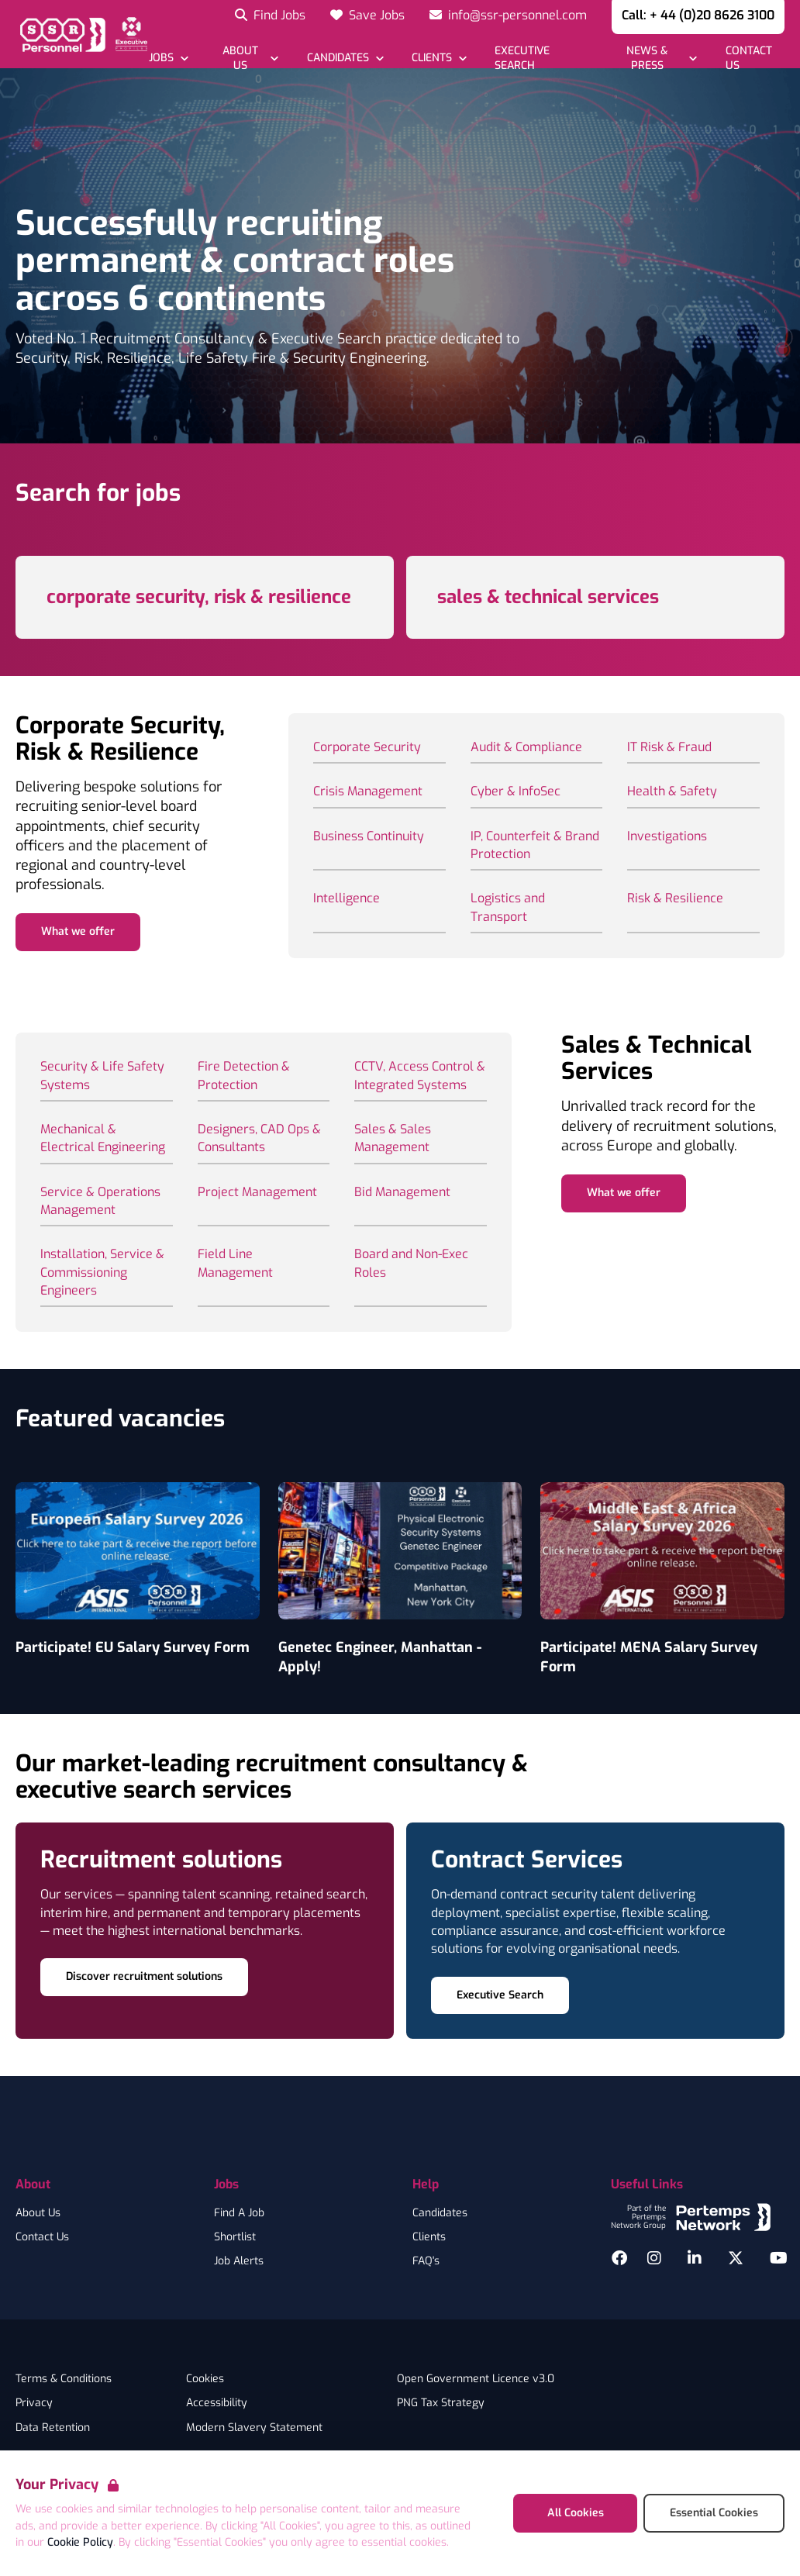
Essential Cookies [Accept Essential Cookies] (714, 2512)
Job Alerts (239, 2261)
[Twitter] (735, 2258)
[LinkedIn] (695, 2258)
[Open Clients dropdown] (439, 57)
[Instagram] (654, 2258)
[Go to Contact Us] (754, 58)
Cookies (205, 2379)
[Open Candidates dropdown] (344, 57)
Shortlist (235, 2237)
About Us (38, 2213)
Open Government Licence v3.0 (475, 2379)
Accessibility (216, 2403)
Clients (429, 2237)
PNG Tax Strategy (440, 2403)
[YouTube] (779, 2258)
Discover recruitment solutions (144, 1976)
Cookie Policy (80, 2542)
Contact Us (42, 2237)
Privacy (34, 2403)
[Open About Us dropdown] (247, 58)
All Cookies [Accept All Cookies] (575, 2512)
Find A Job (239, 2213)
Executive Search (500, 1995)
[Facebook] (619, 2258)
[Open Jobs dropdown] (168, 57)
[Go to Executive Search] (539, 58)
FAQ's (426, 2261)
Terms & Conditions (64, 2379)
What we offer (78, 931)
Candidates (439, 2213)
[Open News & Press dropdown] (655, 58)
